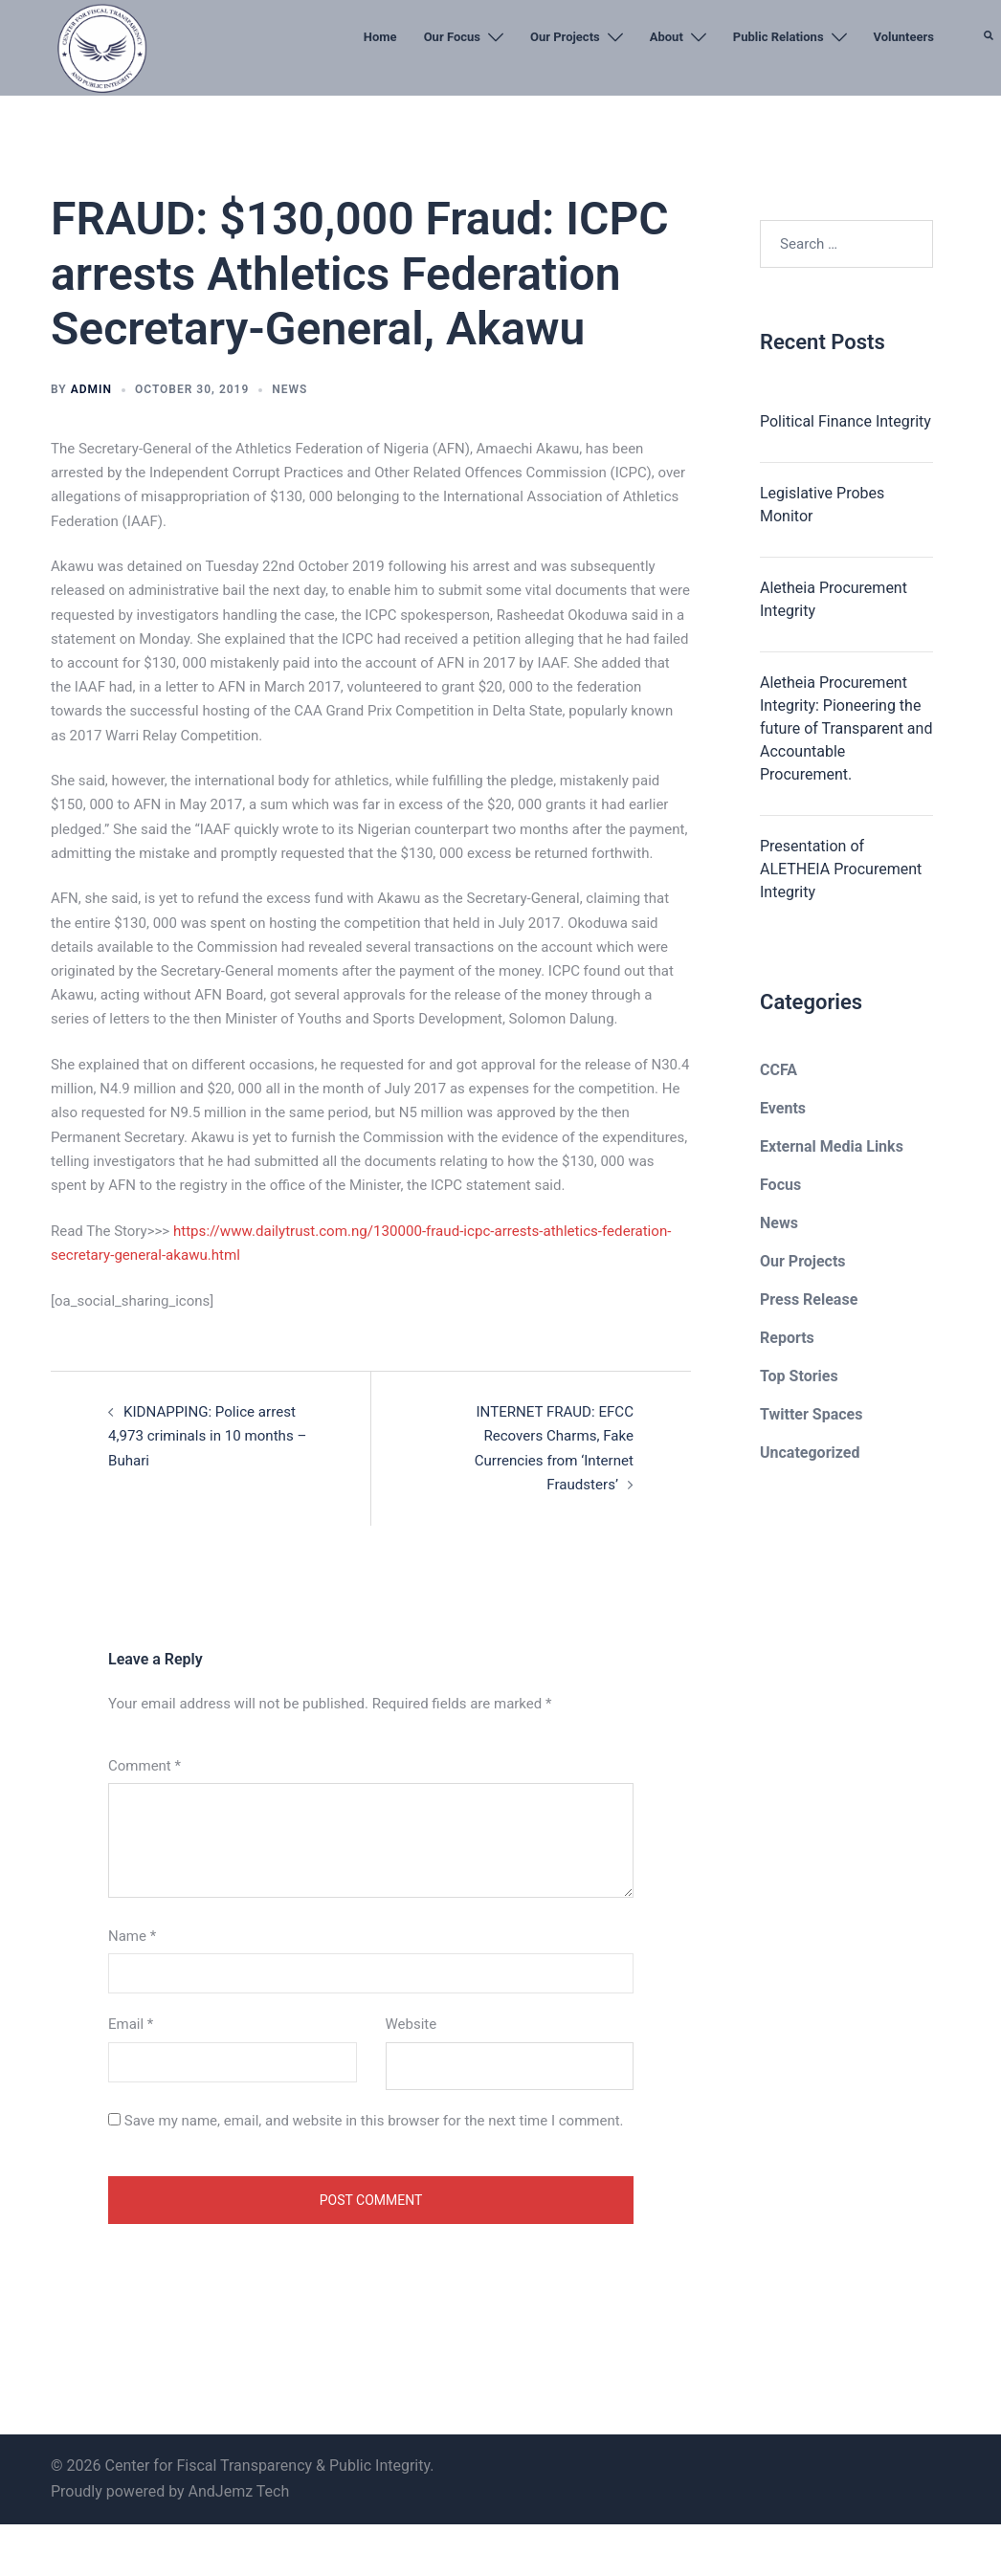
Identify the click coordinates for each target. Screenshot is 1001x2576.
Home (380, 37)
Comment (144, 1764)
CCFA (778, 1070)
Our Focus (452, 37)
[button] (989, 81)
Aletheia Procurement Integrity (833, 599)
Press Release (808, 1299)
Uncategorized (809, 1452)
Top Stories (799, 1376)
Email (130, 2023)
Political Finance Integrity (845, 421)
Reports (787, 1338)
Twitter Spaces (811, 1414)
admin (91, 389)
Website (411, 2023)
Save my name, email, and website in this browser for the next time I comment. (374, 2119)
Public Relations (778, 37)
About (666, 37)
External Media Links (831, 1146)
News (289, 389)
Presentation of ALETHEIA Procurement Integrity (841, 869)
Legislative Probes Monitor (822, 504)
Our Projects (565, 37)
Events (783, 1108)
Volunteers (904, 37)
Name (132, 1935)
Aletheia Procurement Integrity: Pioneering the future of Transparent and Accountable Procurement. (846, 728)
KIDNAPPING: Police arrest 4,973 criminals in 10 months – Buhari (206, 1435)
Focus (780, 1185)
